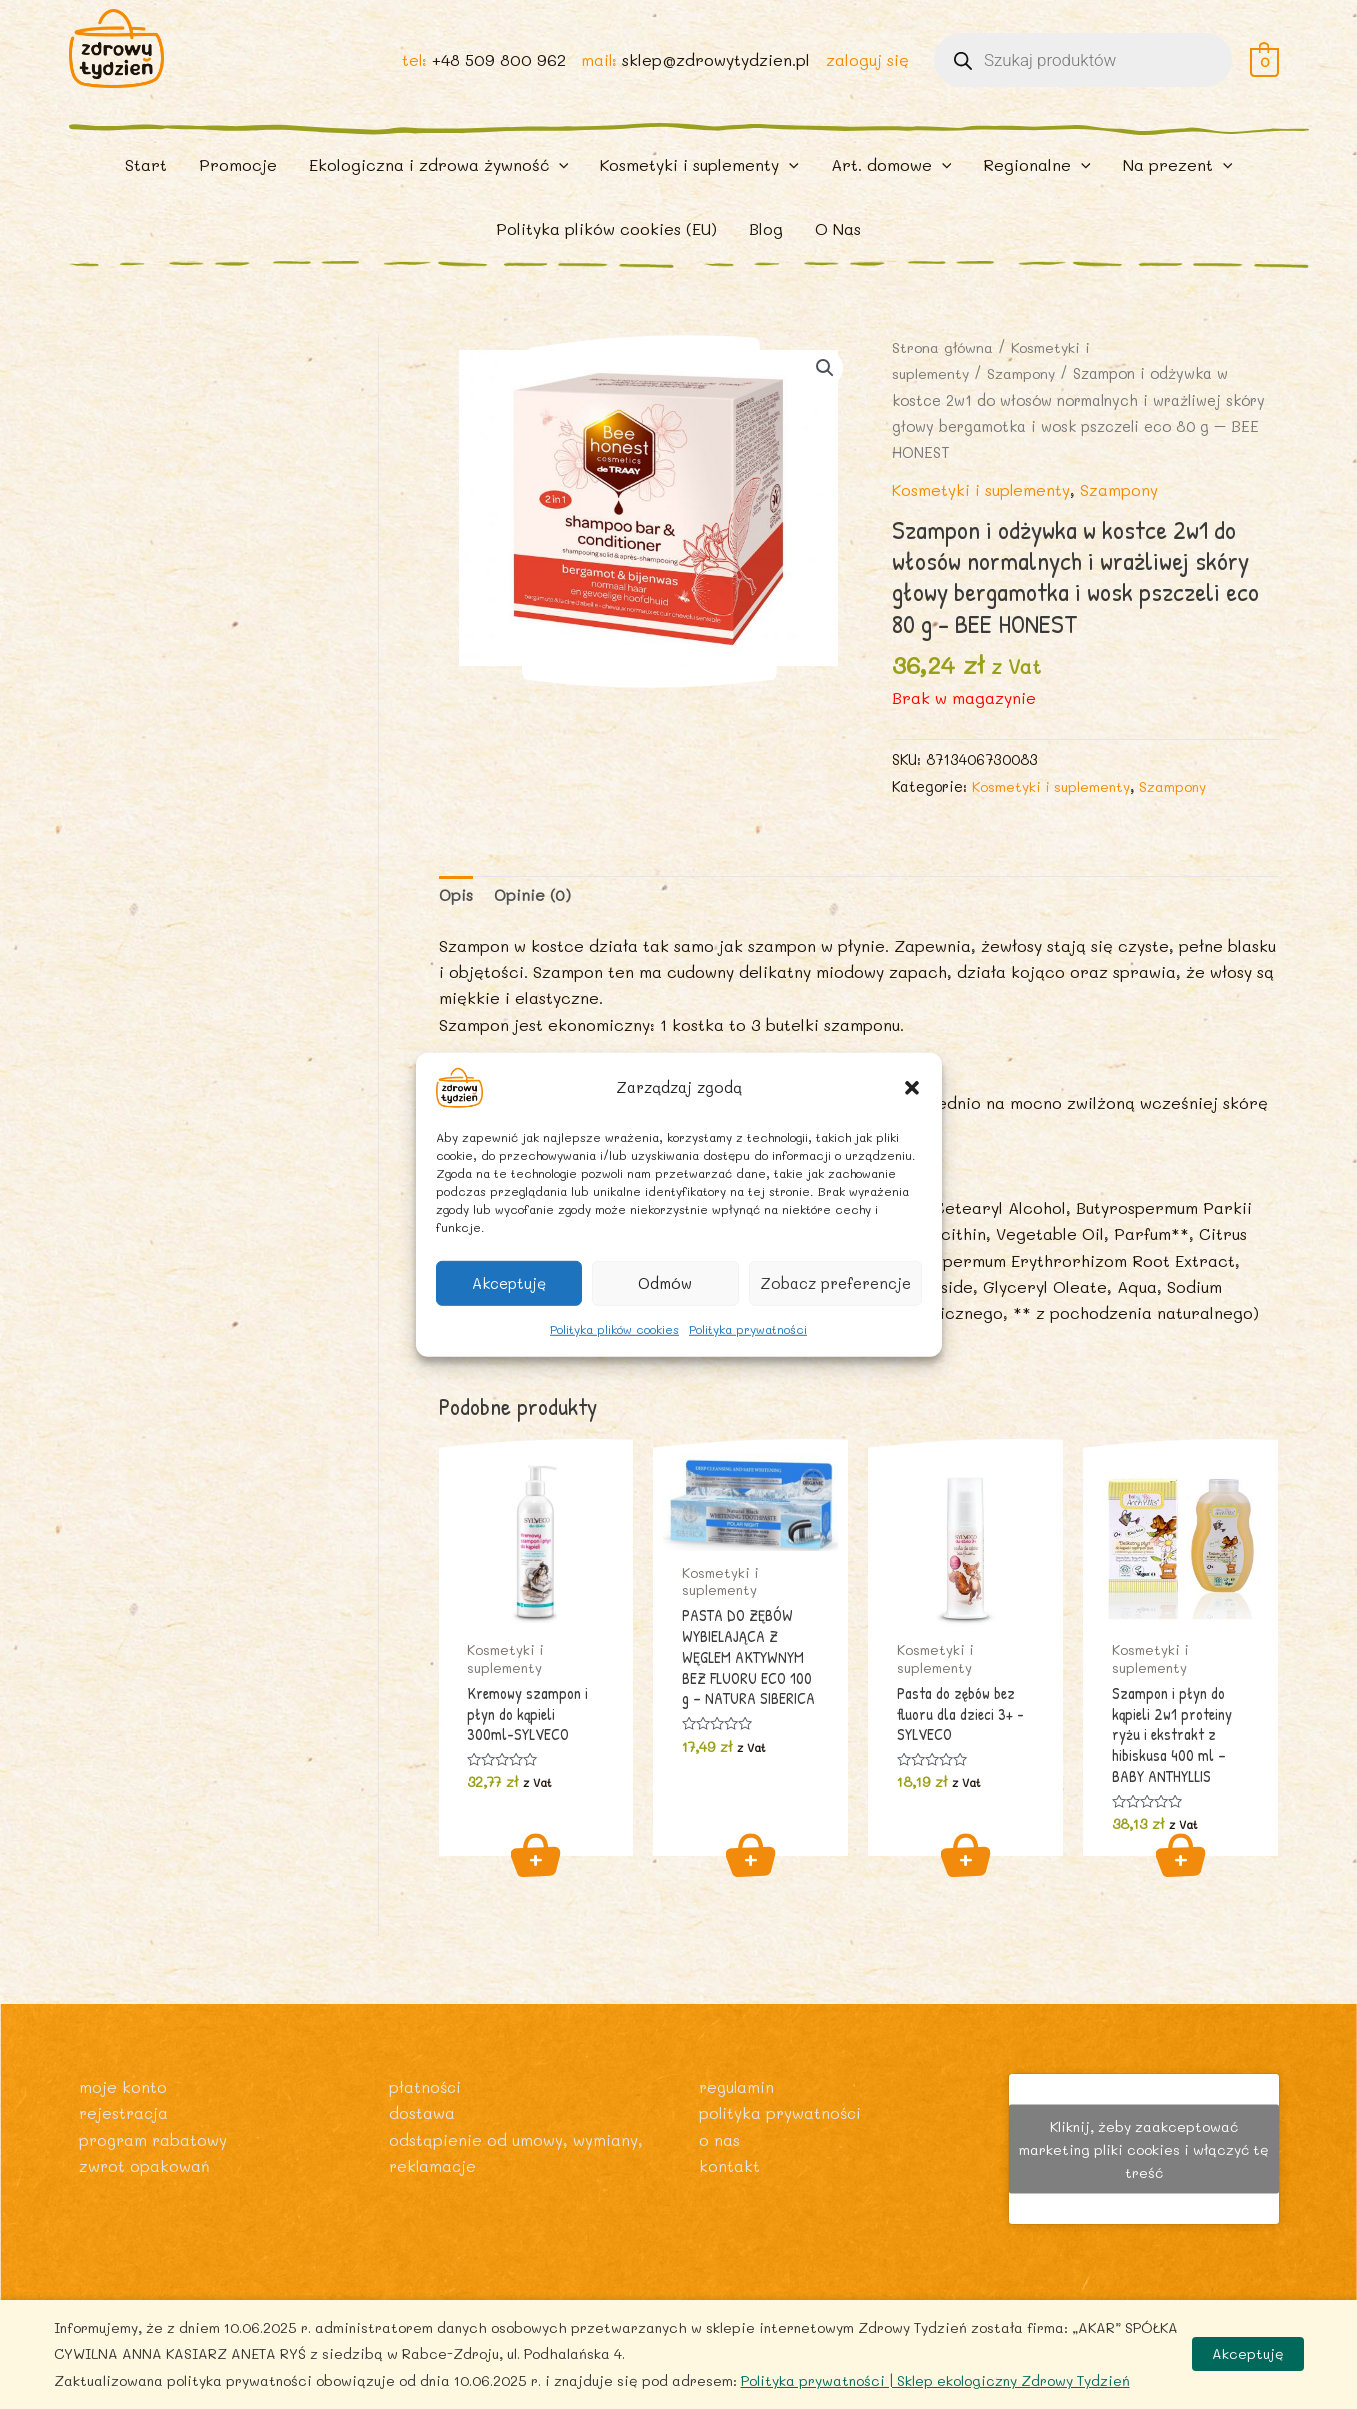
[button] (912, 1087)
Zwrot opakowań (145, 2165)
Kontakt (729, 2165)
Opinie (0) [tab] (535, 921)
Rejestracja (125, 2113)
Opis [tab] (456, 921)
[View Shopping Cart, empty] (1264, 71)
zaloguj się (866, 71)
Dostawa (422, 2113)
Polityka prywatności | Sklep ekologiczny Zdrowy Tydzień (935, 2380)
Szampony (1024, 399)
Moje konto (123, 2086)
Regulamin (738, 2086)
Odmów (665, 1283)
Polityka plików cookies (614, 1328)
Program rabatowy (155, 2139)
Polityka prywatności (748, 1328)
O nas (719, 2139)
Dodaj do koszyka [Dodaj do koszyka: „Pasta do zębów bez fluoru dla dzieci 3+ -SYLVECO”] (965, 1884)
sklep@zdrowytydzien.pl (715, 71)
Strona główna (944, 373)
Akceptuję (509, 1283)
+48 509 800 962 (496, 71)
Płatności (426, 2086)
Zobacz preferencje (835, 1283)
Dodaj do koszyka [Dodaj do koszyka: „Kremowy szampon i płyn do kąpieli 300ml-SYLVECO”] (536, 1884)
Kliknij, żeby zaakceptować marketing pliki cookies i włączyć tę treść (1144, 2149)
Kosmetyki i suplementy (981, 515)
